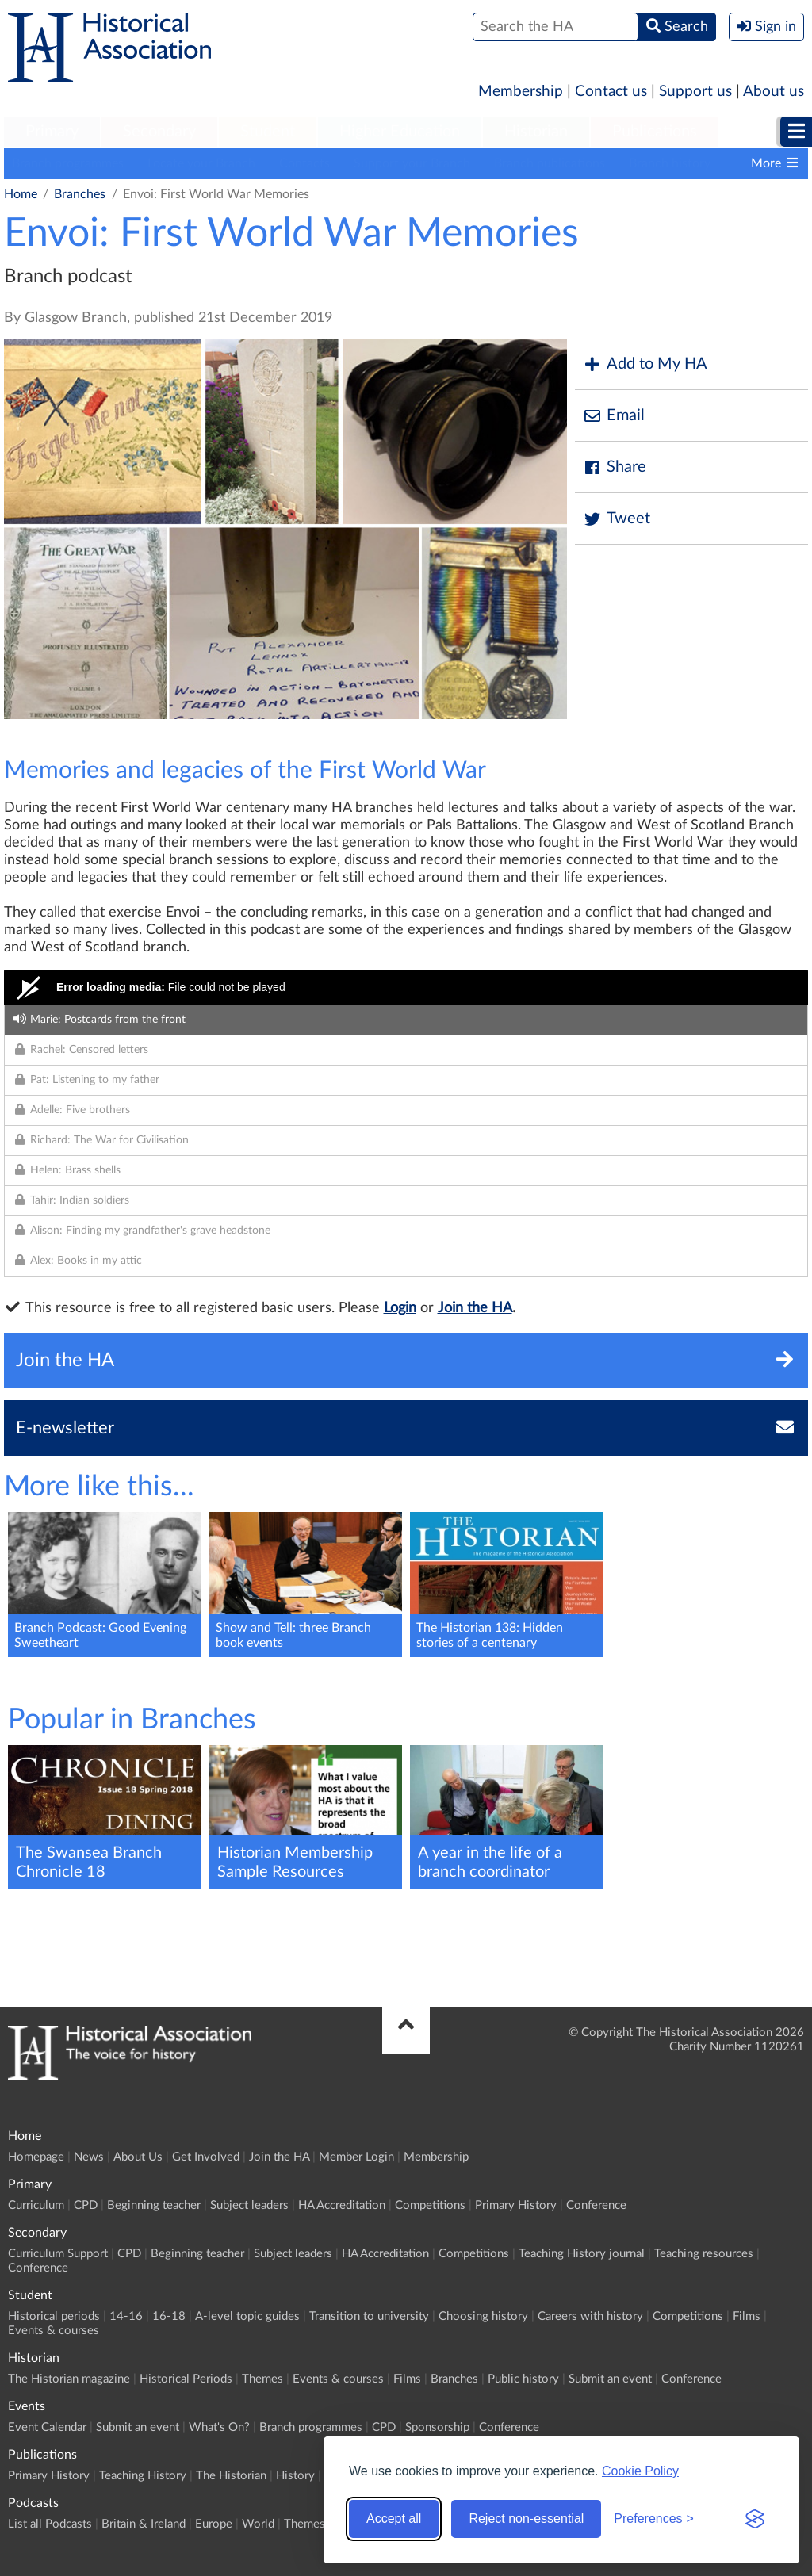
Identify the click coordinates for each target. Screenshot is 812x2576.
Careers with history (590, 2316)
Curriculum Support (58, 2254)
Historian (536, 132)
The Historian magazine (69, 2379)
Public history (523, 2379)
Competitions (430, 2205)
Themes (262, 2379)
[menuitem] (52, 132)
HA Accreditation (341, 2205)
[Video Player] (406, 987)
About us (773, 91)
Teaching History (142, 2476)
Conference (596, 2205)
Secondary (159, 132)
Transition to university (369, 2316)
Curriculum (36, 2205)
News (89, 2157)
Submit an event (610, 2379)
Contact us (611, 91)
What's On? (219, 2427)
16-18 (169, 2316)
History (295, 2476)
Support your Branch (412, 163)
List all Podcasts (50, 2524)
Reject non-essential (526, 2518)
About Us (138, 2157)
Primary (52, 132)
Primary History (516, 2205)
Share (614, 467)
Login (400, 1308)
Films (746, 2316)
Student (267, 132)
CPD (86, 2205)
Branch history (669, 163)
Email (614, 416)
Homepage (36, 2157)
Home (20, 194)
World (258, 2524)
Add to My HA (645, 364)
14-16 (126, 2316)
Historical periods (54, 2316)
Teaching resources (703, 2254)
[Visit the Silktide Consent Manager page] (755, 2519)
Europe (213, 2524)
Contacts (304, 163)
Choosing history (483, 2316)
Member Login (356, 2157)
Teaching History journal (582, 2254)
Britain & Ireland (144, 2524)
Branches (79, 194)
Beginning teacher (154, 2205)
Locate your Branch (201, 163)
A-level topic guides (247, 2316)
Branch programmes (68, 163)
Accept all (393, 2518)
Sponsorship (437, 2427)
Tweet (616, 519)
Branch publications (549, 163)
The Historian (231, 2476)
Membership (520, 91)
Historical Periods (186, 2379)
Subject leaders (249, 2205)
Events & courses (53, 2331)
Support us (695, 91)
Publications (654, 132)
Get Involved (205, 2157)
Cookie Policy (640, 2471)
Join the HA (475, 1308)
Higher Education (399, 132)
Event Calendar (47, 2427)
